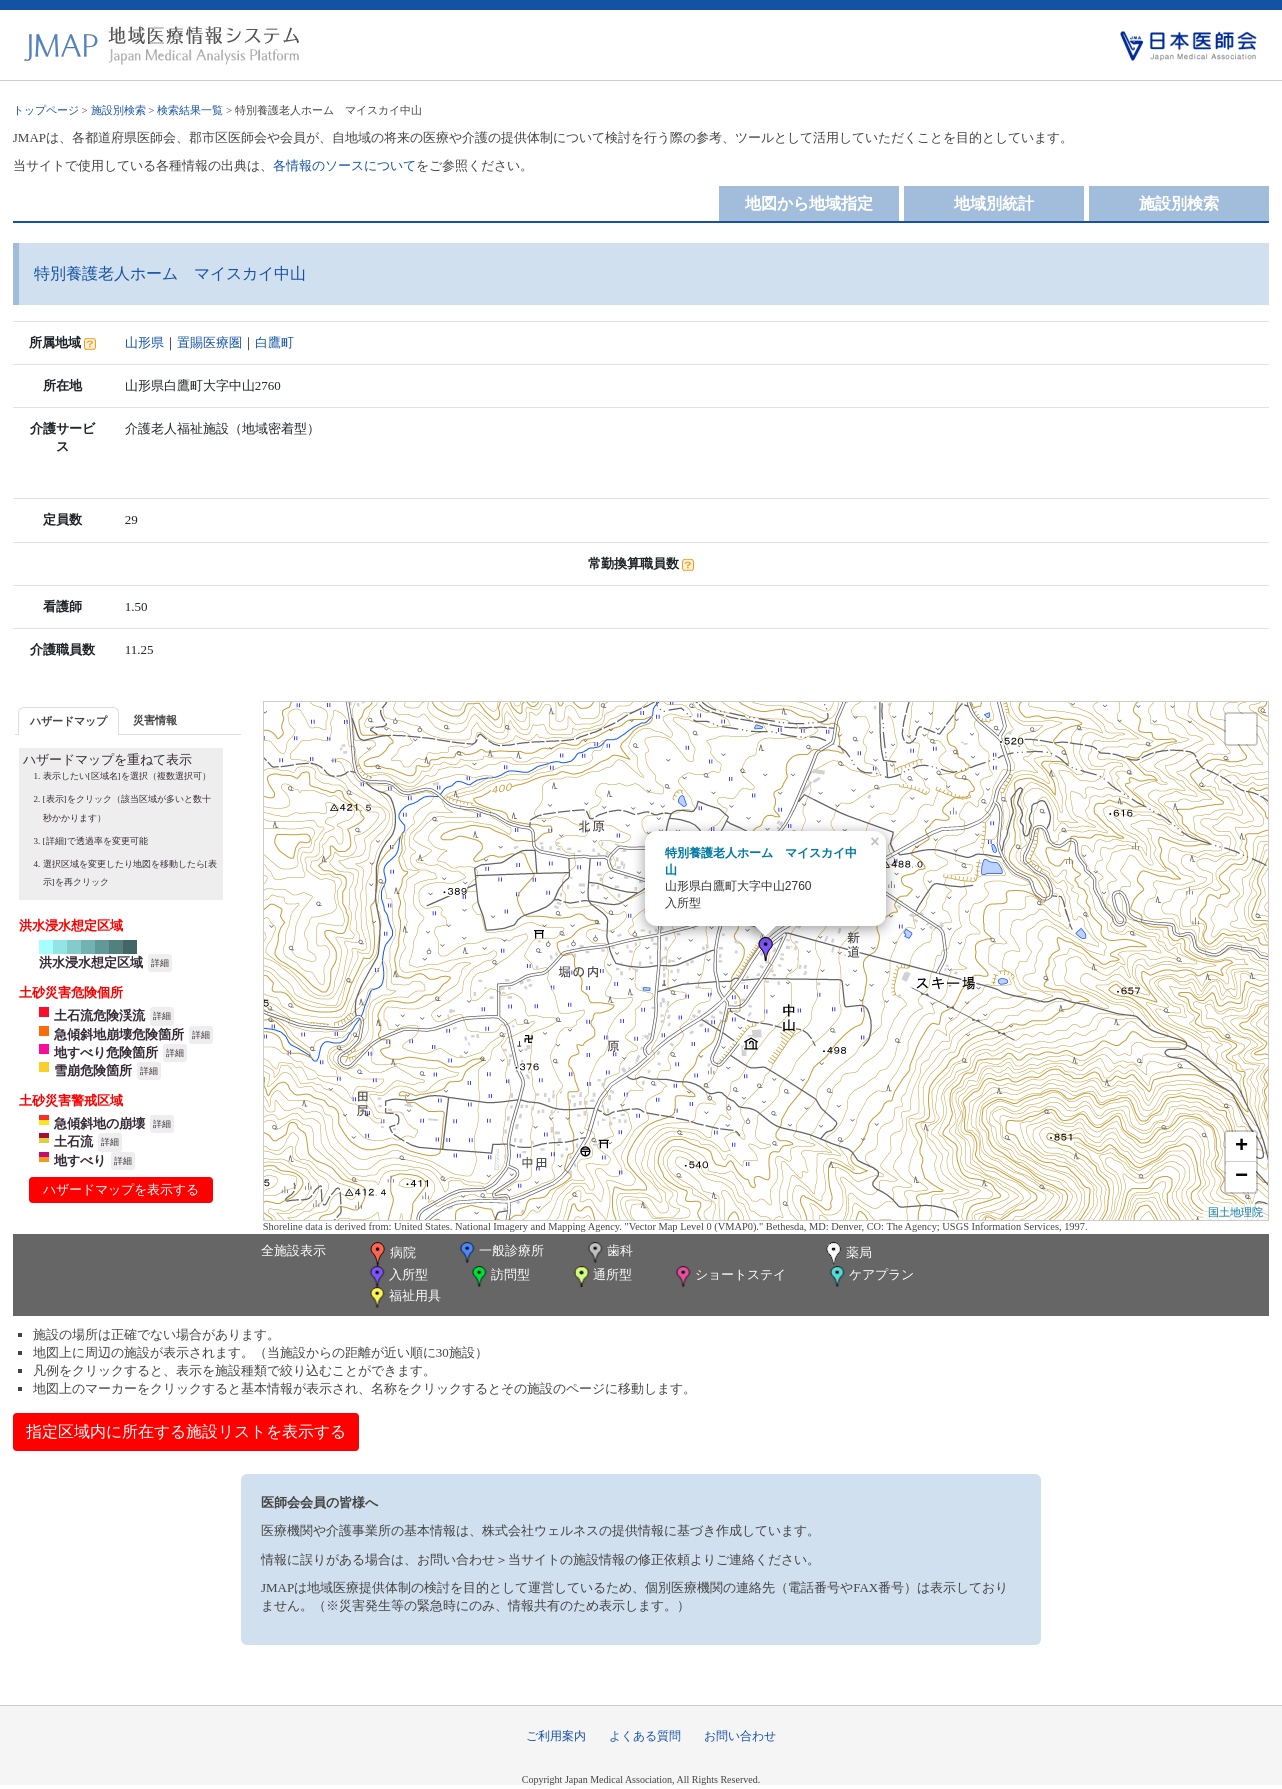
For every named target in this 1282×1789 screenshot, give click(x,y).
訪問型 (499, 1276)
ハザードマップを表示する (121, 1189)
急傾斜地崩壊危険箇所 (119, 1034)
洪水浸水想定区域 (91, 962)
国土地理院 (1235, 1212)
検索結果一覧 (190, 110)
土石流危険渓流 (99, 1015)
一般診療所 (500, 1252)
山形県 (144, 342)
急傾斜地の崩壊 (99, 1123)
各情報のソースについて (344, 165)
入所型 (397, 1276)
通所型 (601, 1276)
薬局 (847, 1254)
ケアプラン (870, 1276)
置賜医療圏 (209, 342)
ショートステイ (729, 1276)
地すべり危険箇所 (106, 1052)
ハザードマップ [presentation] (68, 721)
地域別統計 (994, 203)
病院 (391, 1254)
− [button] (1241, 1177)
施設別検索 (118, 110)
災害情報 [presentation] (155, 720)
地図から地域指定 (809, 203)
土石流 (73, 1141)
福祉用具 (403, 1297)
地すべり (80, 1160)
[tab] (68, 720)
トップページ (46, 110)
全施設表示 (293, 1250)
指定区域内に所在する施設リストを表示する (186, 1431)
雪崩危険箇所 (93, 1070)
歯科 (608, 1252)
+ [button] (1241, 1147)
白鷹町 (274, 342)
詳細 (160, 963)
